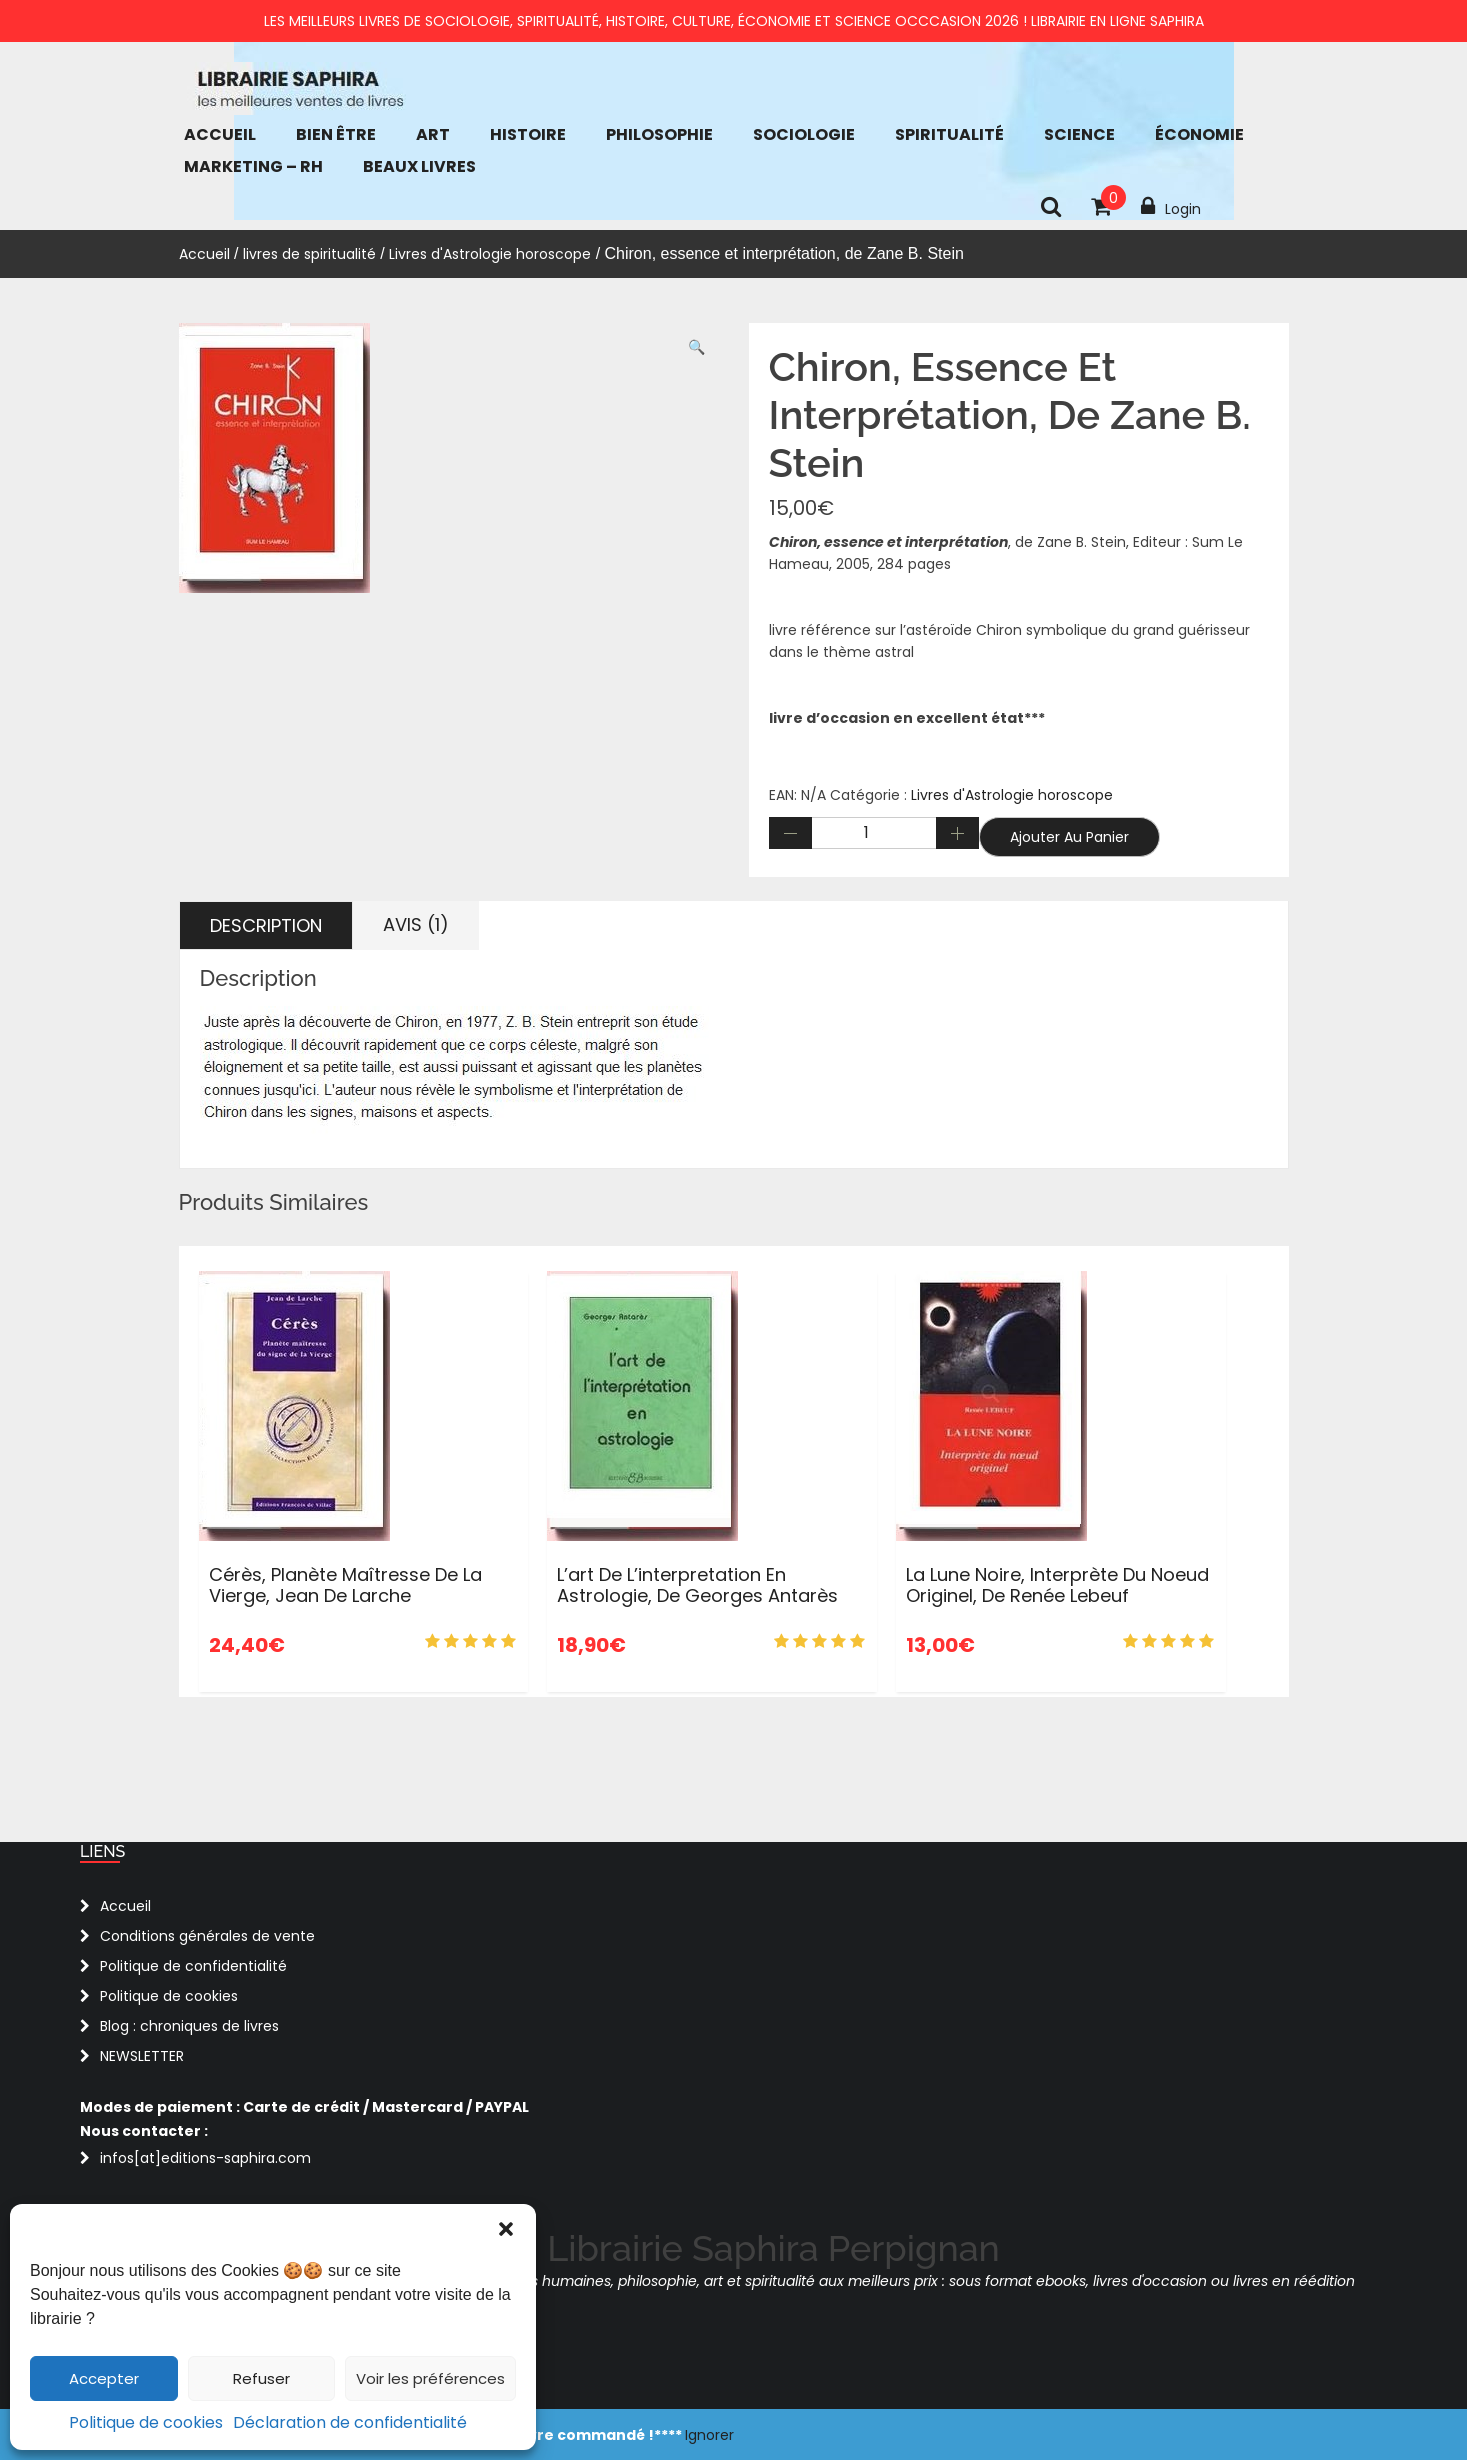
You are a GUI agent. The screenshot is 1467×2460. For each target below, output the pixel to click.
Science (1079, 134)
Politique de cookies (146, 2422)
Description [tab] (266, 925)
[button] (506, 2229)
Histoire (528, 134)
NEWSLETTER (142, 2056)
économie (1199, 134)
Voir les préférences (430, 2378)
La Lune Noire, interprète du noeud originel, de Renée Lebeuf (1057, 1585)
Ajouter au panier (1069, 837)
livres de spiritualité (309, 254)
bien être (336, 134)
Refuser (261, 2378)
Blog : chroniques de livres (189, 2026)
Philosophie (659, 134)
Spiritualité (949, 134)
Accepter (104, 2378)
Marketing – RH (253, 166)
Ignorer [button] (709, 2435)
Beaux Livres (419, 166)
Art (433, 134)
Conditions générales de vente (207, 1936)
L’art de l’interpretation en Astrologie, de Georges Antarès (697, 1585)
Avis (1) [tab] (416, 924)
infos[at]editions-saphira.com (205, 2158)
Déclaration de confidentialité (350, 2422)
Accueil (220, 134)
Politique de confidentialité (193, 1966)
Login (1171, 207)
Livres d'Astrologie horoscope (490, 254)
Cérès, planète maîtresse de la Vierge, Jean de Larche (345, 1585)
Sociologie (804, 134)
